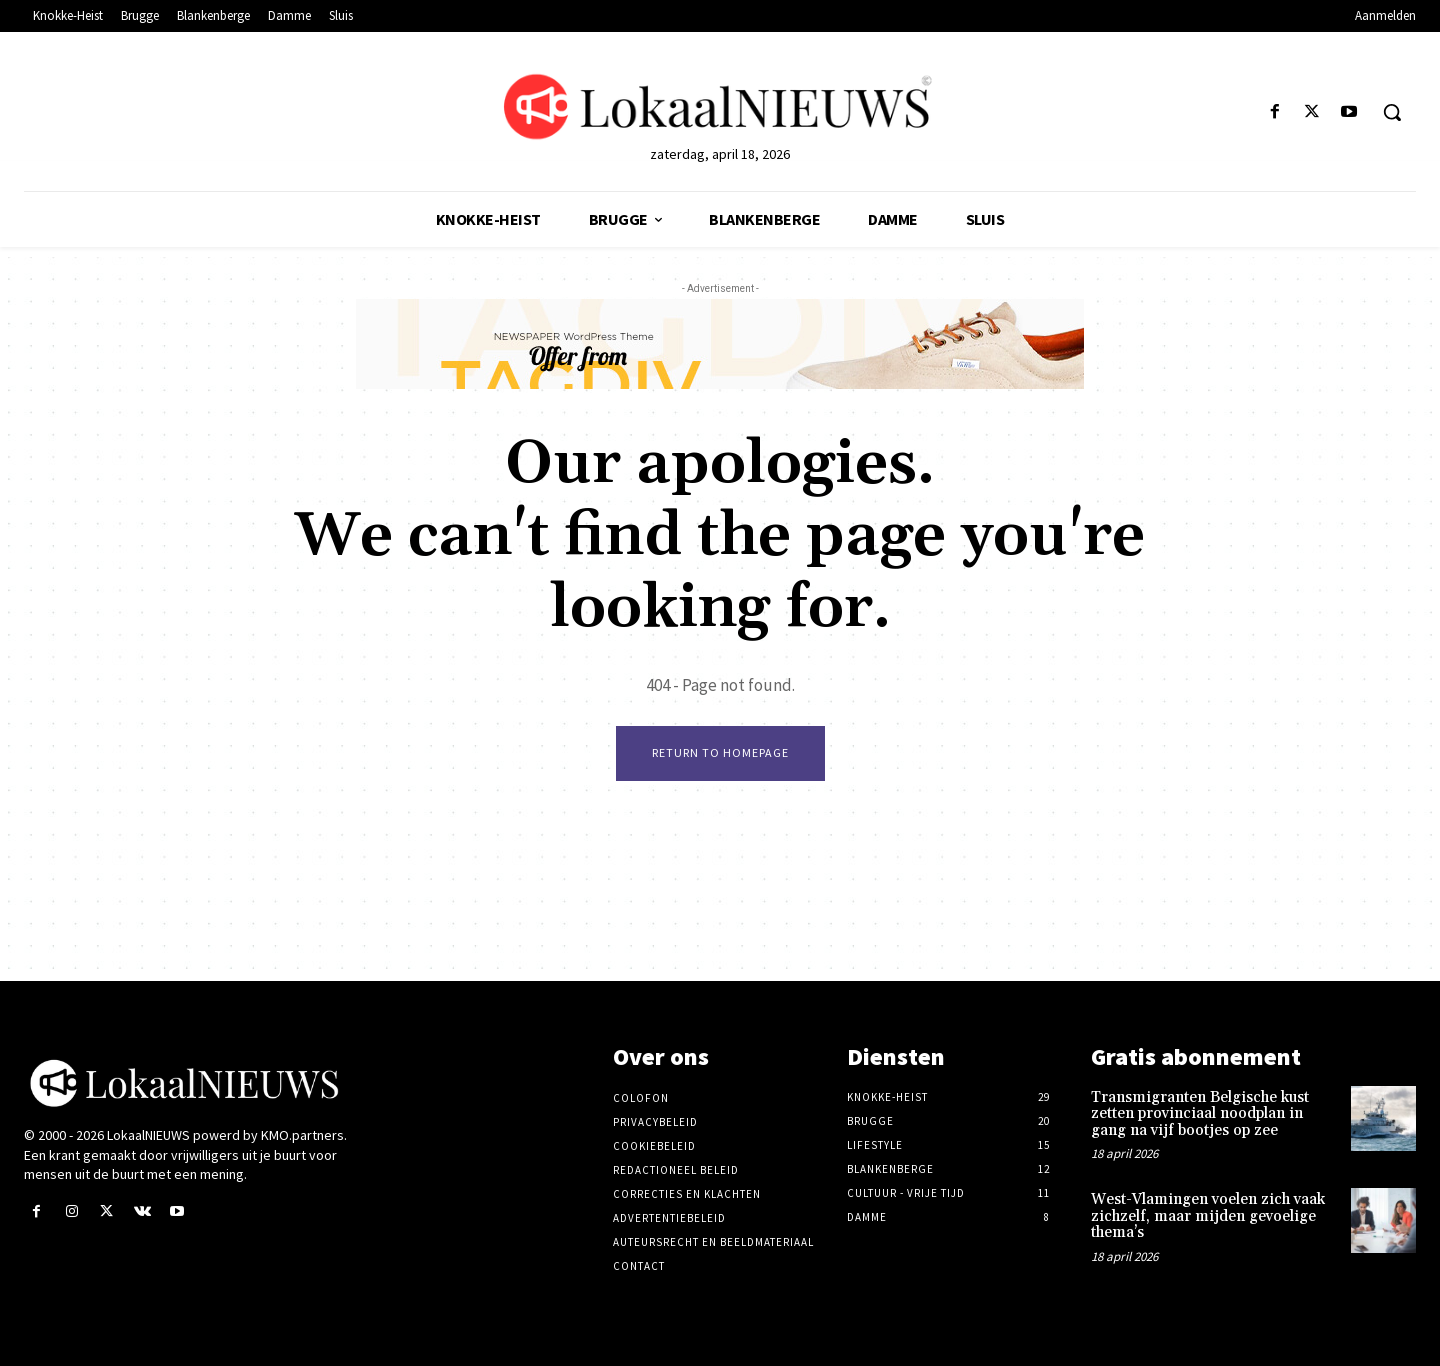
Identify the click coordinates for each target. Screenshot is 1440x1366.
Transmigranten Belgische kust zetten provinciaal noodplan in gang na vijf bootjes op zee (1200, 1114)
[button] (1392, 112)
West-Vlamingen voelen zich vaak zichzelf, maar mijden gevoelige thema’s (1208, 1216)
